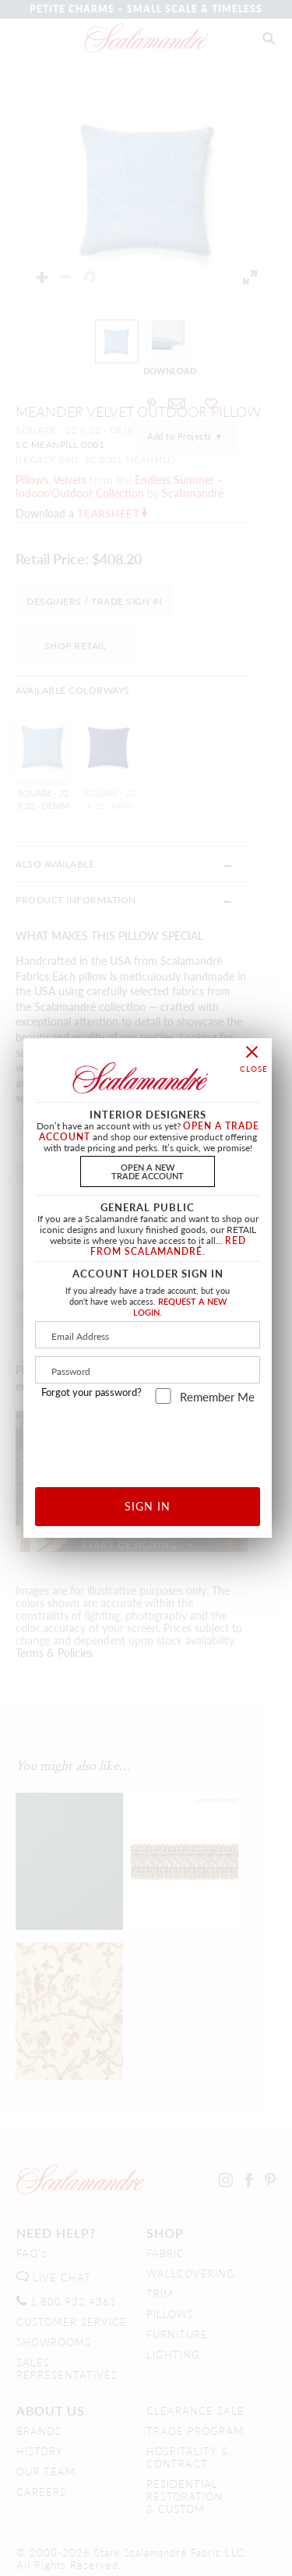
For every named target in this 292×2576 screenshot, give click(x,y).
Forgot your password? (91, 1392)
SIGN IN (148, 1506)
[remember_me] (163, 1396)
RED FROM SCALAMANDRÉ (168, 1246)
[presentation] (160, 1440)
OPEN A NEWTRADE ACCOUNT (147, 1171)
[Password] (147, 1369)
